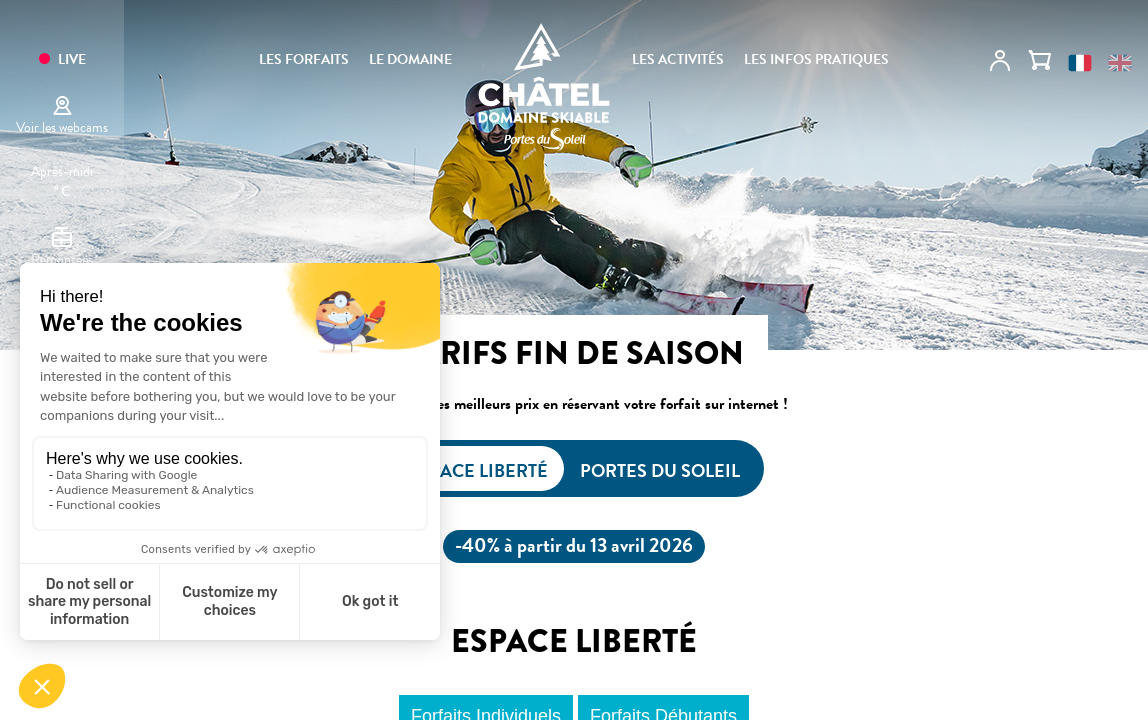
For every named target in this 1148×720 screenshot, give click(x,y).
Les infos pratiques (816, 60)
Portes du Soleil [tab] (660, 470)
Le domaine (410, 60)
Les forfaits (304, 60)
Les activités (678, 60)
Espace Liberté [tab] (478, 470)
